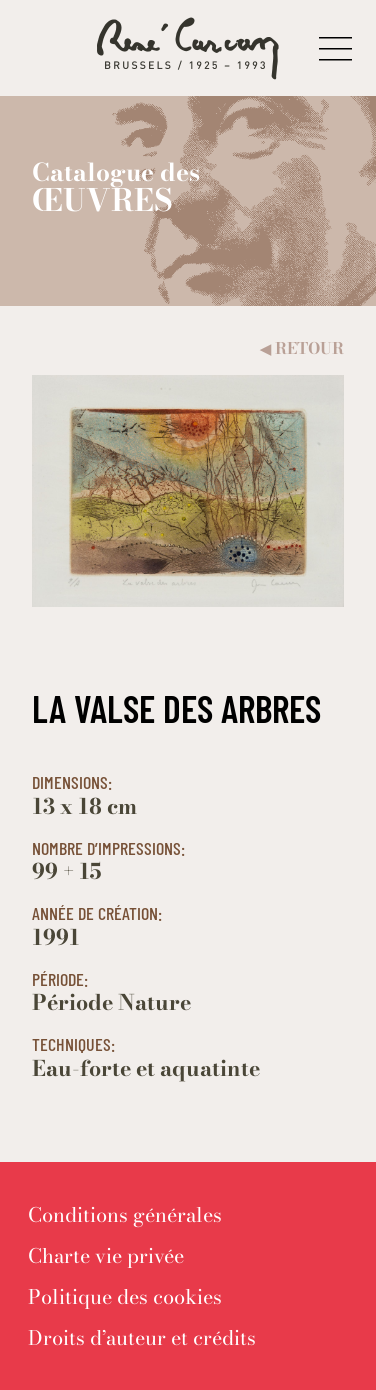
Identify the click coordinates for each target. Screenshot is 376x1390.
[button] (335, 48)
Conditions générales (125, 1214)
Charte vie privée (106, 1255)
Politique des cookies (125, 1296)
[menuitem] (125, 1214)
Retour (302, 348)
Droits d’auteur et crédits (142, 1337)
